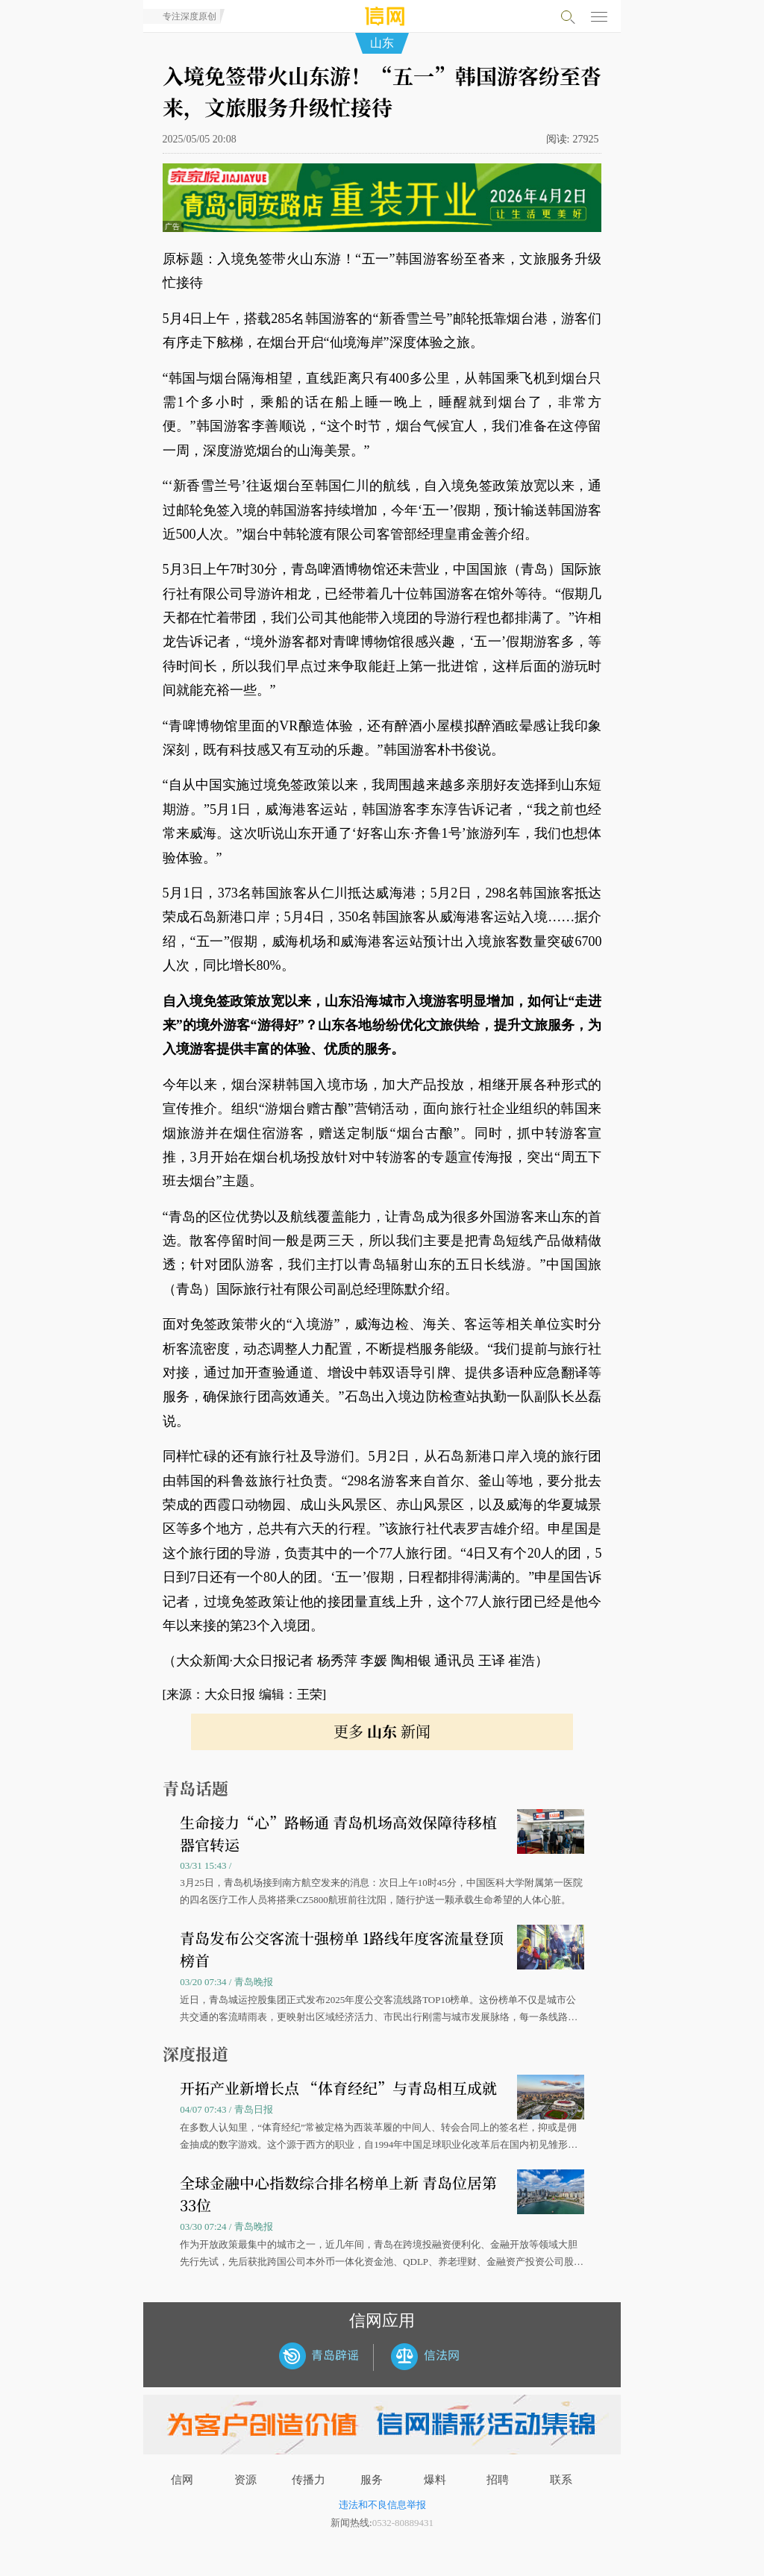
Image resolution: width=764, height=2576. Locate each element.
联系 (561, 2480)
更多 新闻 (382, 1731)
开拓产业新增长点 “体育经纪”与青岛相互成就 (338, 2088)
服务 (371, 2480)
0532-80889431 (402, 2522)
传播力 (308, 2480)
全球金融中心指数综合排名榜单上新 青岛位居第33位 (338, 2194)
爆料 (435, 2480)
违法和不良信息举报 (382, 2504)
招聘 (497, 2480)
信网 (182, 2480)
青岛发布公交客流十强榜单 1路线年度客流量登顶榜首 (342, 1949)
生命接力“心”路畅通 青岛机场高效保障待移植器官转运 (338, 1833)
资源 (245, 2480)
